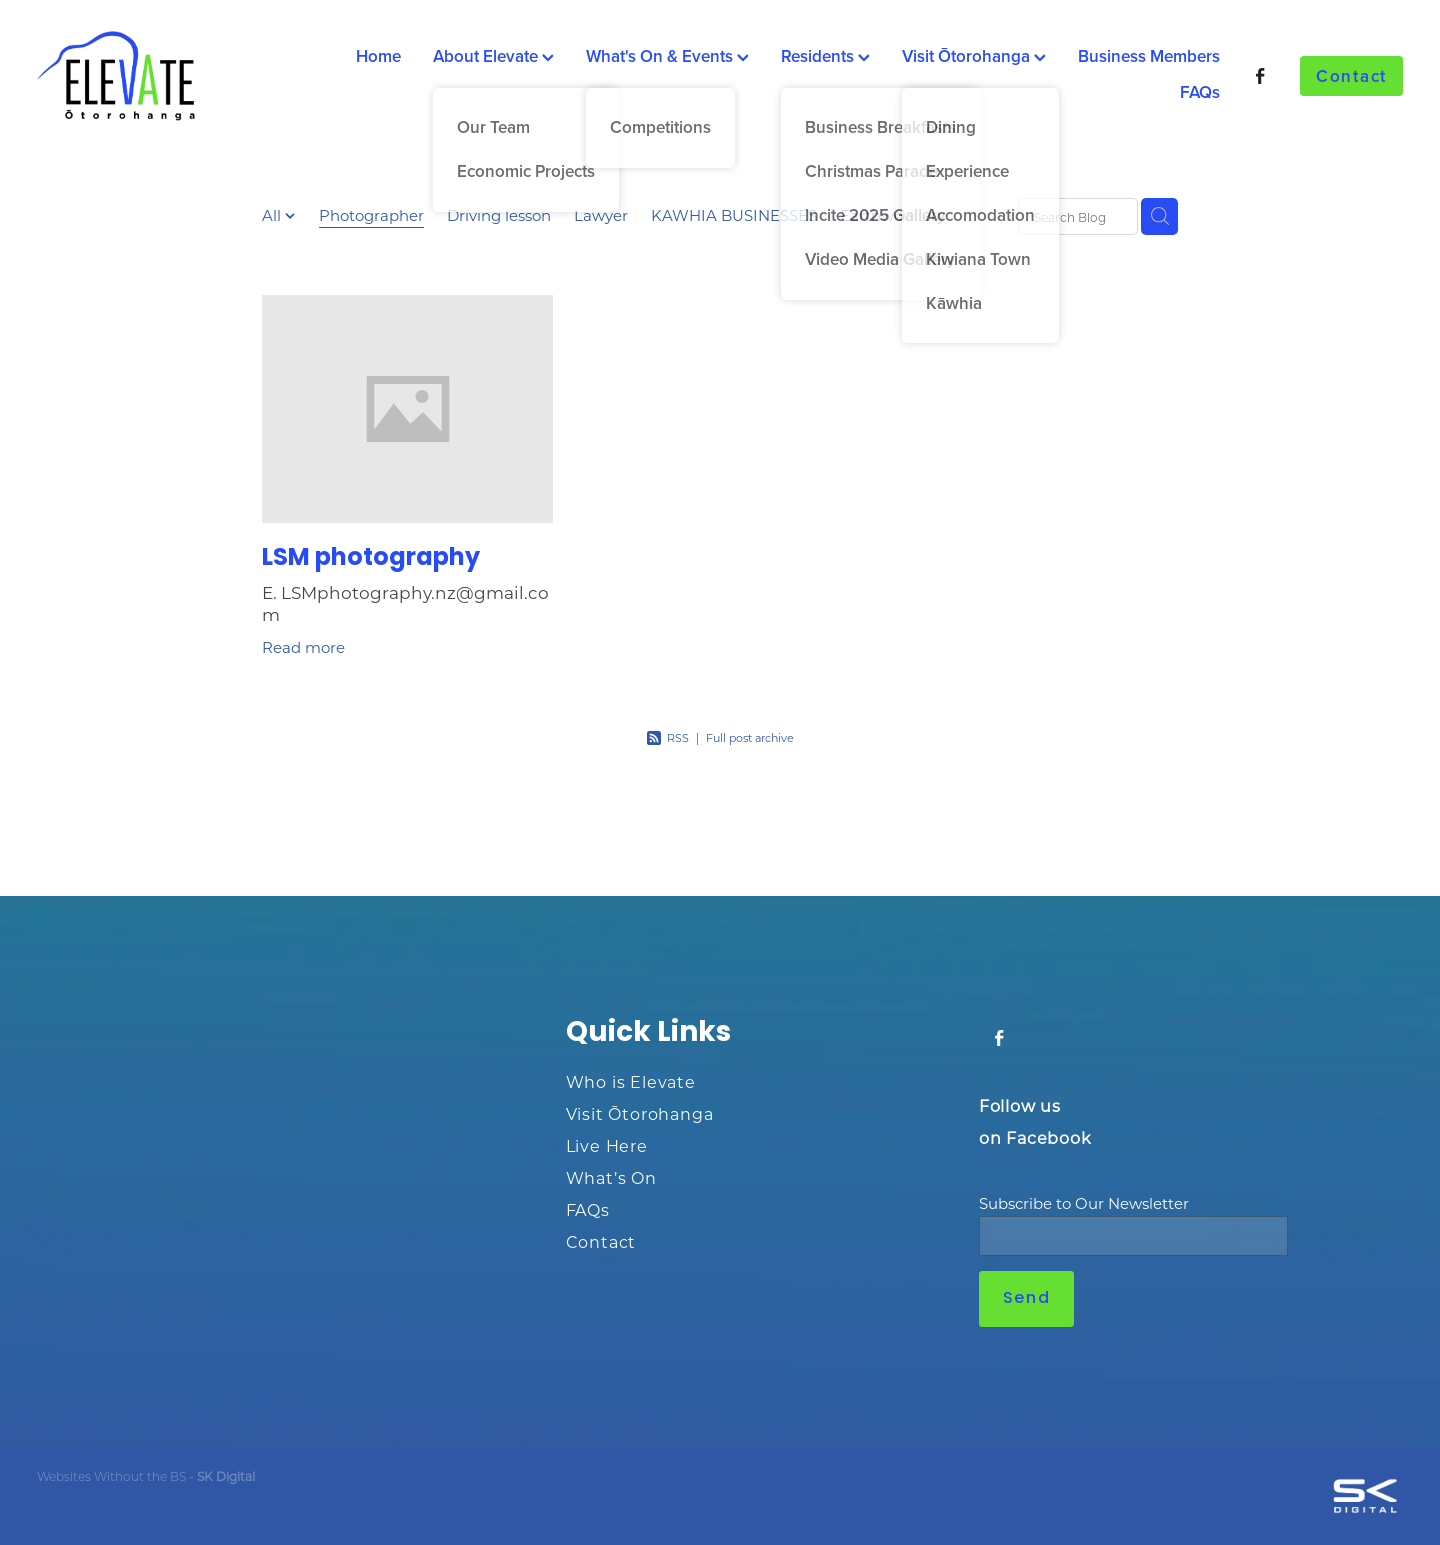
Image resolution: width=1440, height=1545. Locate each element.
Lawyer (601, 215)
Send (1026, 1299)
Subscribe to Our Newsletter (1084, 1203)
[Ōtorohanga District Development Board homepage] (173, 76)
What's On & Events (667, 56)
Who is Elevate (631, 1081)
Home (378, 56)
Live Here (607, 1145)
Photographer (371, 215)
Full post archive (750, 738)
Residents (825, 56)
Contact (1351, 76)
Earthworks (882, 215)
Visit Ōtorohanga (974, 56)
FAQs (1200, 92)
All (273, 215)
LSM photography (371, 559)
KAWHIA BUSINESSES (734, 215)
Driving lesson (499, 215)
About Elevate (493, 56)
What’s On (611, 1177)
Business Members (1149, 56)
